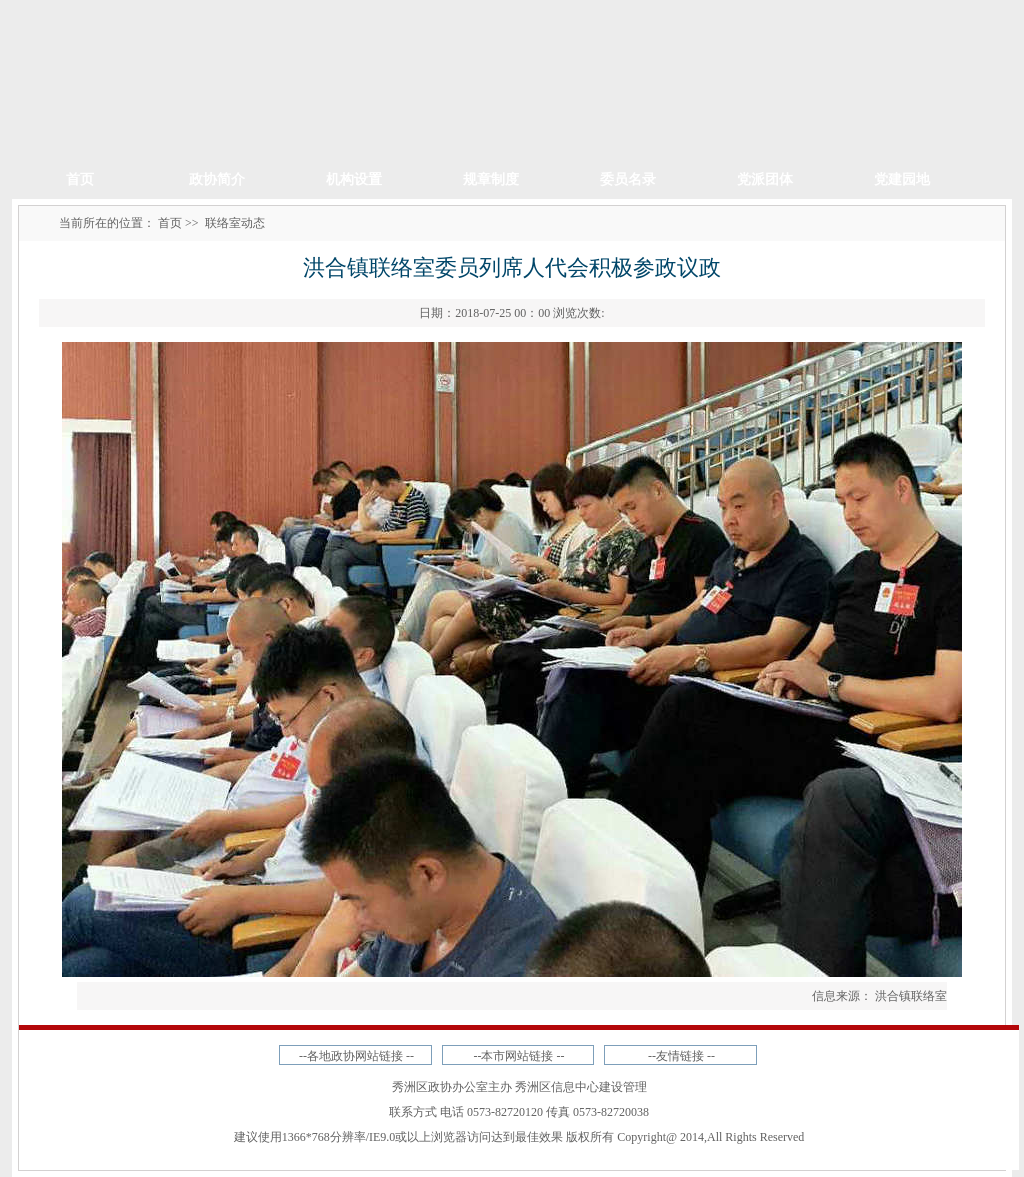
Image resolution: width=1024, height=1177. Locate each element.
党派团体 (765, 179)
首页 (80, 179)
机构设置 (354, 179)
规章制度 (491, 179)
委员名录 (628, 179)
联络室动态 (235, 223)
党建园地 (902, 179)
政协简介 (217, 179)
